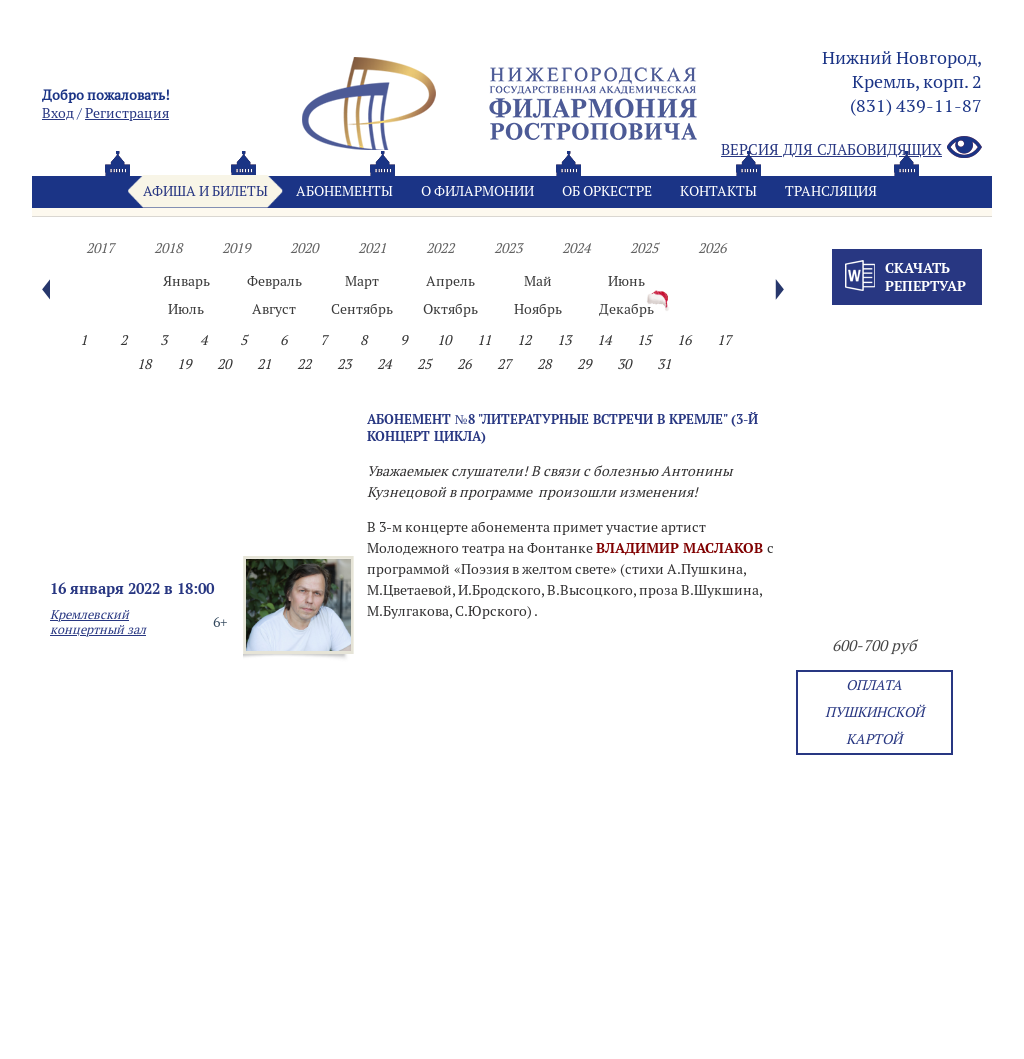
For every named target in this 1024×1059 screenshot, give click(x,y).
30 (624, 364)
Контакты (718, 191)
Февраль (274, 281)
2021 (372, 248)
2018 (168, 248)
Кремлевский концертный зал (98, 622)
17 (724, 340)
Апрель (450, 281)
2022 (440, 248)
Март (362, 281)
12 (524, 340)
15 (644, 340)
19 (184, 364)
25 (424, 364)
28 (544, 364)
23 (344, 364)
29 (584, 364)
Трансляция (831, 191)
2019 (236, 248)
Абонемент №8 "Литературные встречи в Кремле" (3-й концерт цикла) (562, 427)
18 (144, 364)
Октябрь (450, 309)
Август (274, 309)
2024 (576, 248)
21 (264, 364)
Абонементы (344, 191)
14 (604, 340)
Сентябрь (362, 309)
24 (384, 364)
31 (664, 364)
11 (484, 340)
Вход (58, 113)
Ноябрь (538, 309)
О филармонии (477, 191)
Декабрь (626, 309)
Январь (186, 281)
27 (504, 364)
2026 (712, 248)
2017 (100, 248)
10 (444, 340)
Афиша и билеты (205, 191)
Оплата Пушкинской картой (874, 712)
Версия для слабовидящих (851, 148)
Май (538, 281)
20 (224, 364)
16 (684, 340)
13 (564, 340)
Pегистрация (127, 113)
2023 (508, 248)
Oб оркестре (607, 191)
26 (464, 364)
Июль (186, 309)
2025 (644, 248)
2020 (304, 248)
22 (304, 364)
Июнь (626, 281)
